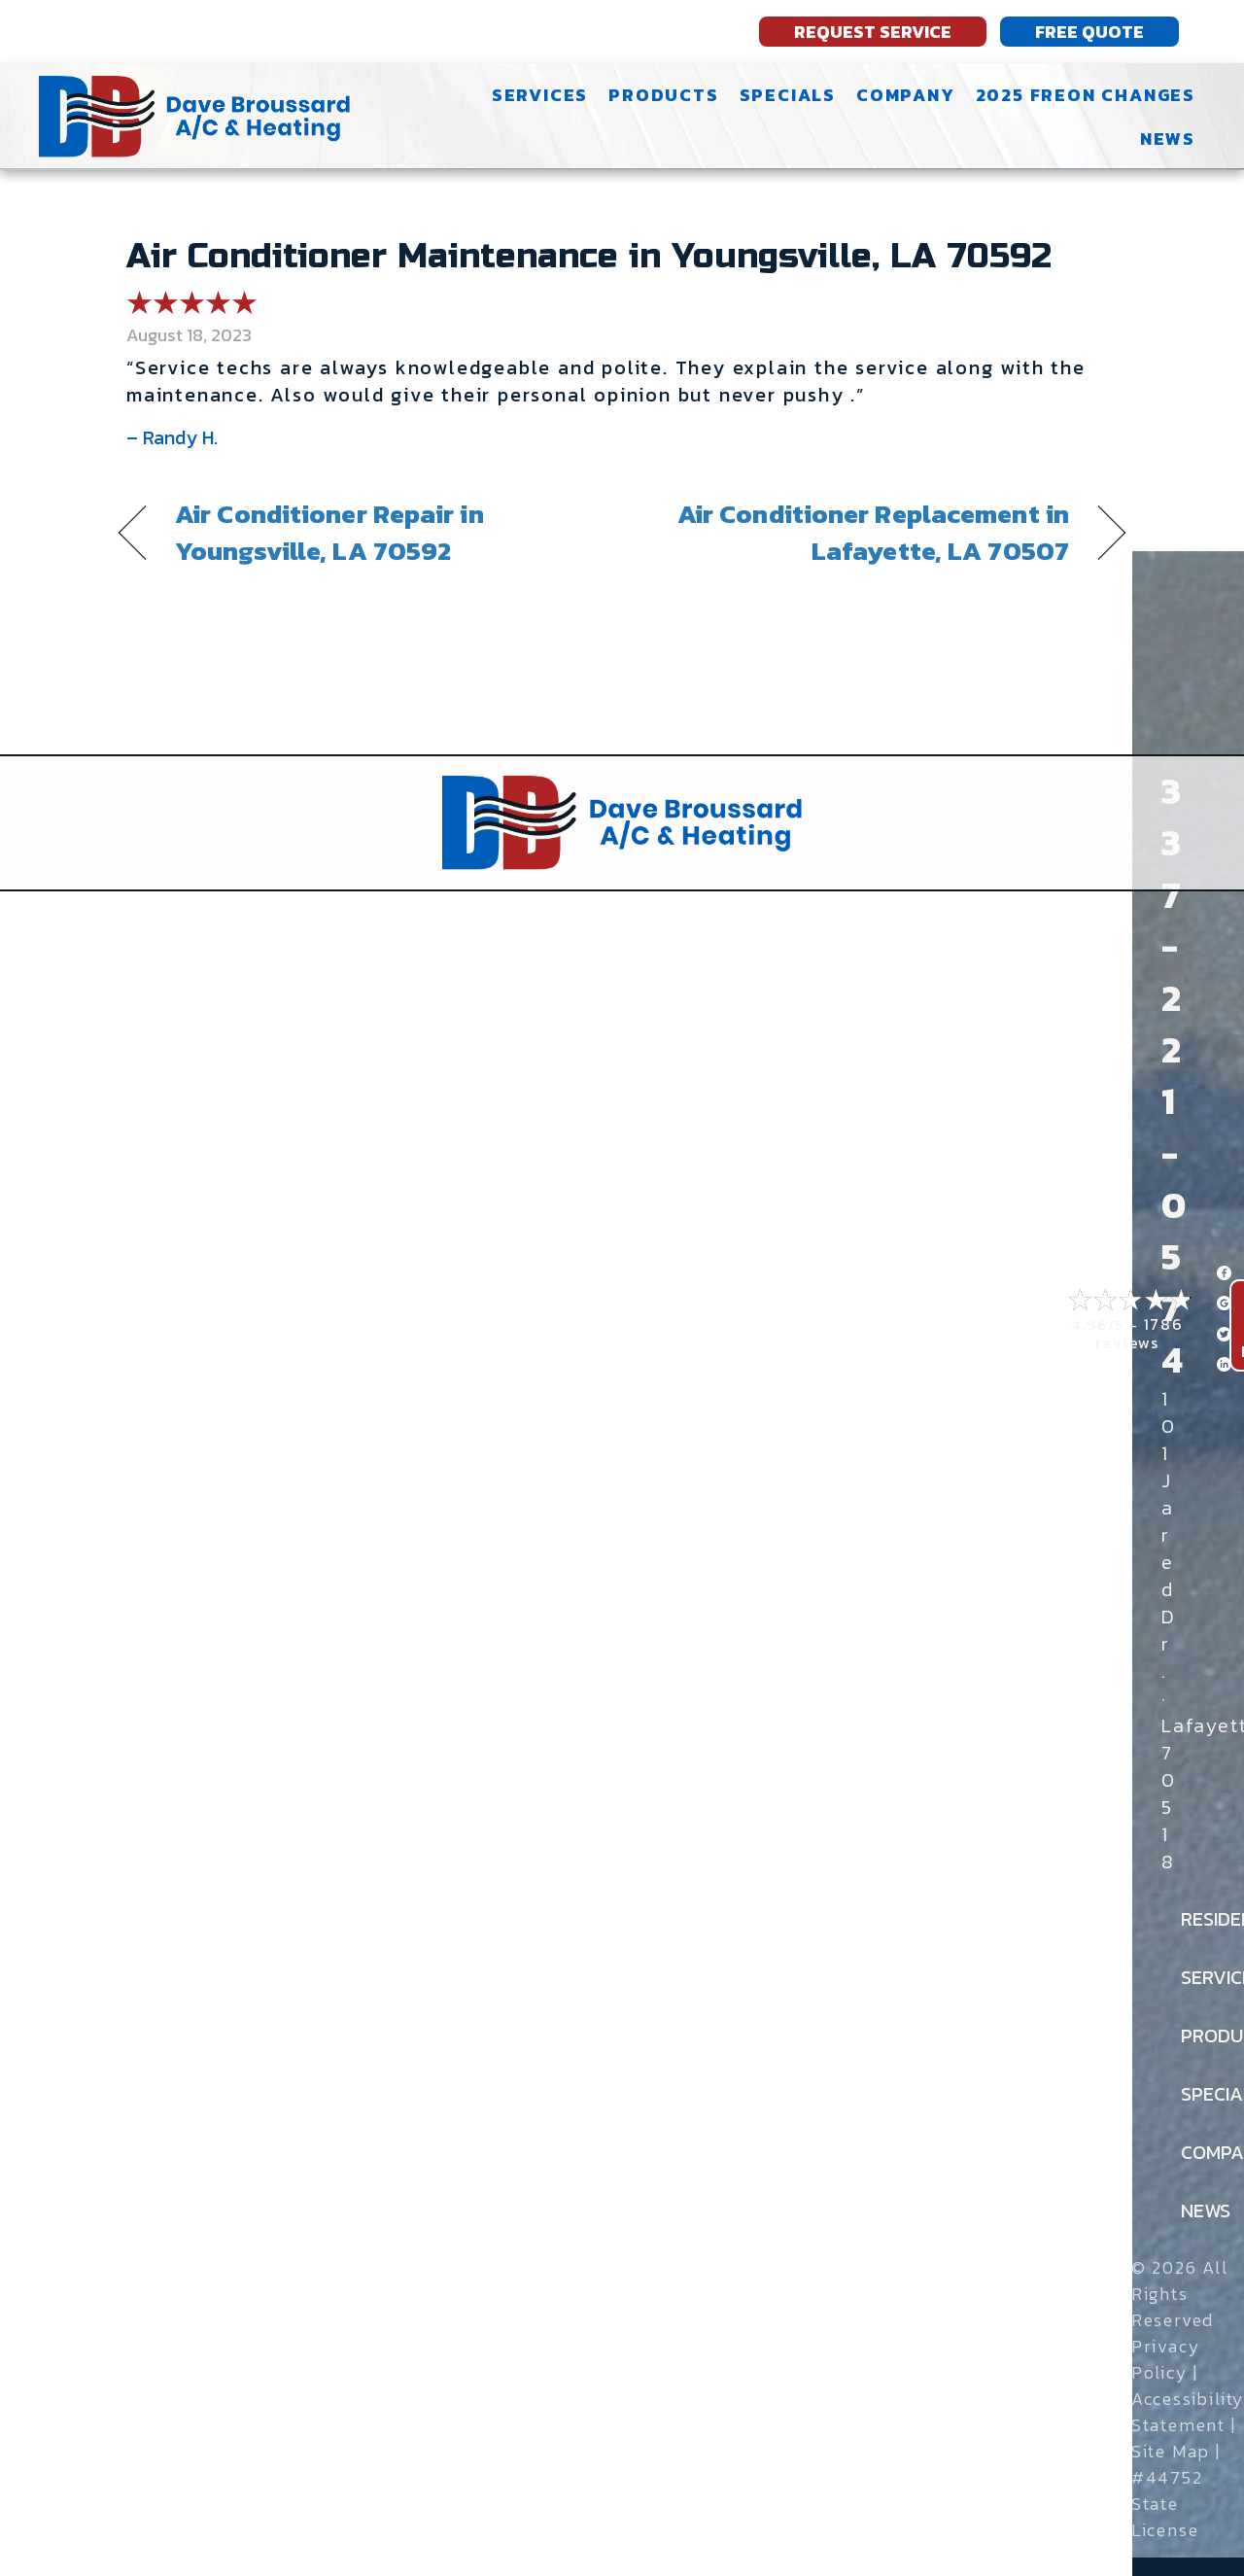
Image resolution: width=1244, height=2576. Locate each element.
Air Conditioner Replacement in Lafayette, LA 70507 (860, 533)
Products (663, 95)
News (1167, 138)
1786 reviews (1139, 1333)
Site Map (1170, 2451)
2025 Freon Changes (1085, 95)
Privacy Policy (1166, 2359)
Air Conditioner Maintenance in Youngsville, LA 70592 (589, 256)
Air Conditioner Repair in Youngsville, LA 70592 (329, 533)
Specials (788, 95)
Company (905, 95)
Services (540, 95)
